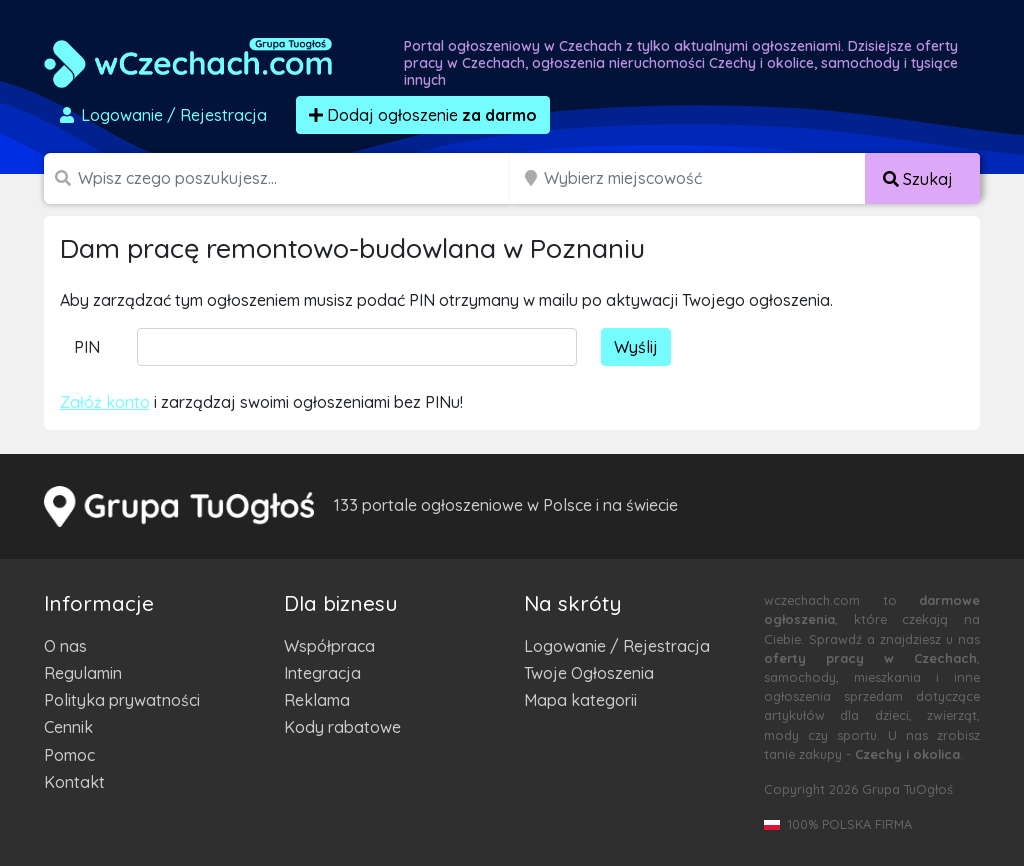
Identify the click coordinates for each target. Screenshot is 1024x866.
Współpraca (329, 646)
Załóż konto (105, 402)
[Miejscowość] (705, 178)
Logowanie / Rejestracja (617, 646)
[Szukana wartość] (296, 178)
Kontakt (74, 782)
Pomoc (69, 755)
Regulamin (83, 673)
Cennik (68, 727)
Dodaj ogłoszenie (423, 115)
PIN (87, 347)
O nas (65, 646)
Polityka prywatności (122, 700)
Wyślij (636, 347)
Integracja (322, 673)
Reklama (317, 700)
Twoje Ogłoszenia (589, 673)
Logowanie (162, 115)
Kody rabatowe (342, 727)
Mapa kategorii (580, 700)
